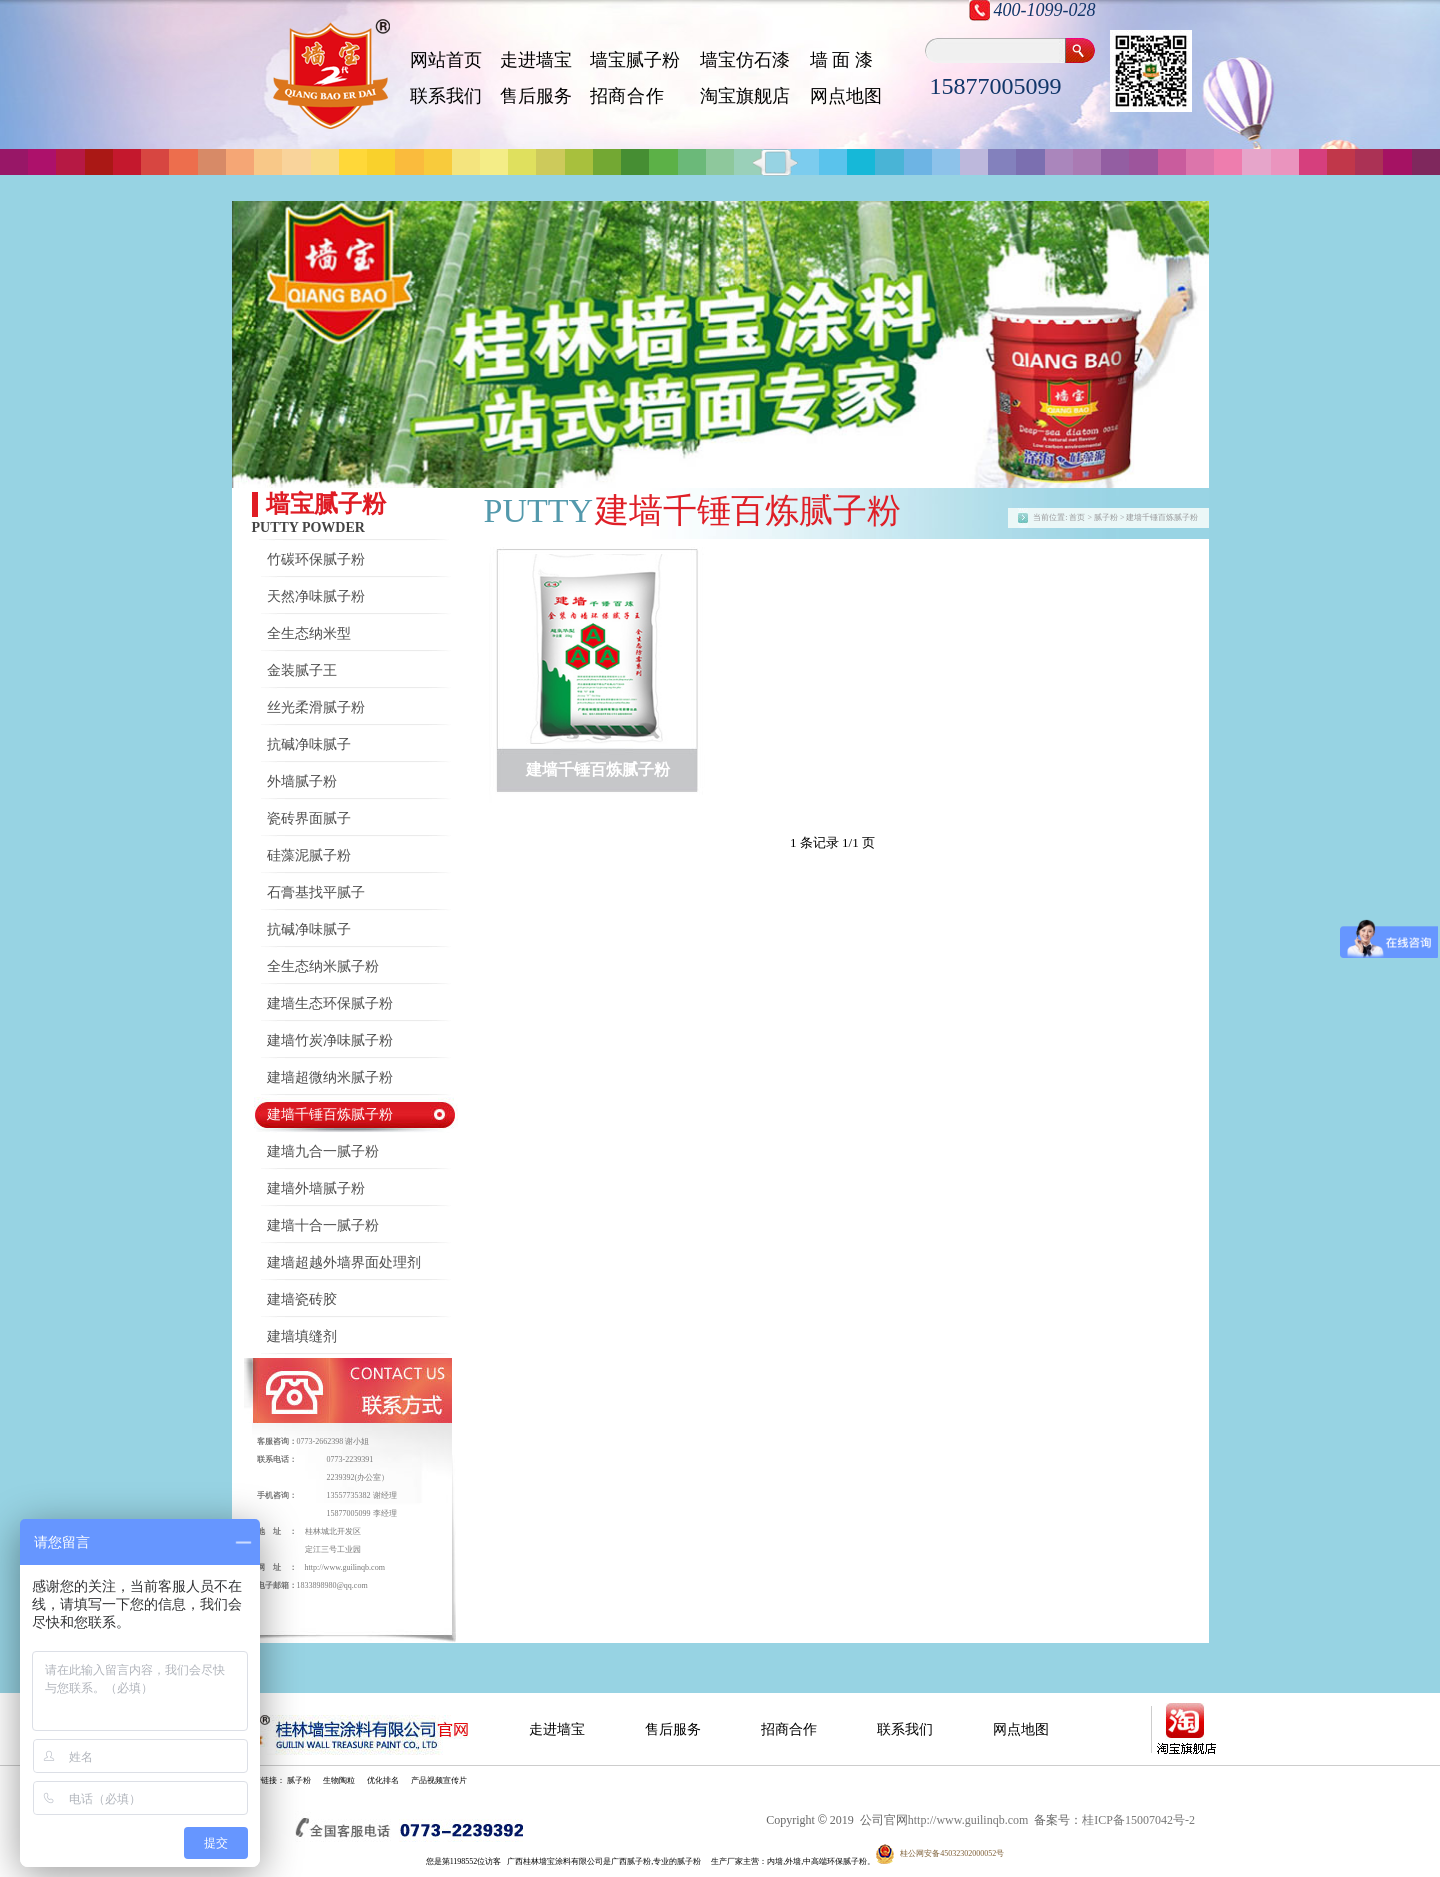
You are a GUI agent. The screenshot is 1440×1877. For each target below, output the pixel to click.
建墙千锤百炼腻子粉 (330, 1114)
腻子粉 (299, 1780)
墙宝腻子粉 (635, 60)
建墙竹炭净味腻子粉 (330, 1040)
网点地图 (846, 96)
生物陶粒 (339, 1780)
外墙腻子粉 (302, 781)
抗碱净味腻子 (309, 744)
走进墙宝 (536, 60)
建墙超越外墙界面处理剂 (344, 1262)
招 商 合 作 (626, 96)
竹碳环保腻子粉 (316, 559)
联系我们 (446, 96)
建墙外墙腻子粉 (316, 1188)
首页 (1077, 517)
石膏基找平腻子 (316, 892)
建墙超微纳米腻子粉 (330, 1077)
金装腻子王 (302, 670)
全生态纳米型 (309, 633)
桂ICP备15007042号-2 (1138, 1820)
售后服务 (536, 96)
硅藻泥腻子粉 (309, 855)
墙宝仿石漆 (745, 60)
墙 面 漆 (841, 60)
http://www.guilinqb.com (345, 1567)
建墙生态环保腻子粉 (330, 1003)
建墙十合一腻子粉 (323, 1225)
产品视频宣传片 (439, 1780)
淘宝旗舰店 (745, 96)
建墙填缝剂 (302, 1336)
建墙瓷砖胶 (302, 1299)
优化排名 (383, 1780)
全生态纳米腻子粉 (323, 966)
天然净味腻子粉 (316, 596)
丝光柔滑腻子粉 (316, 707)
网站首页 (446, 60)
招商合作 (789, 1729)
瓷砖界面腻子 (309, 818)
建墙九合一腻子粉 (323, 1151)
